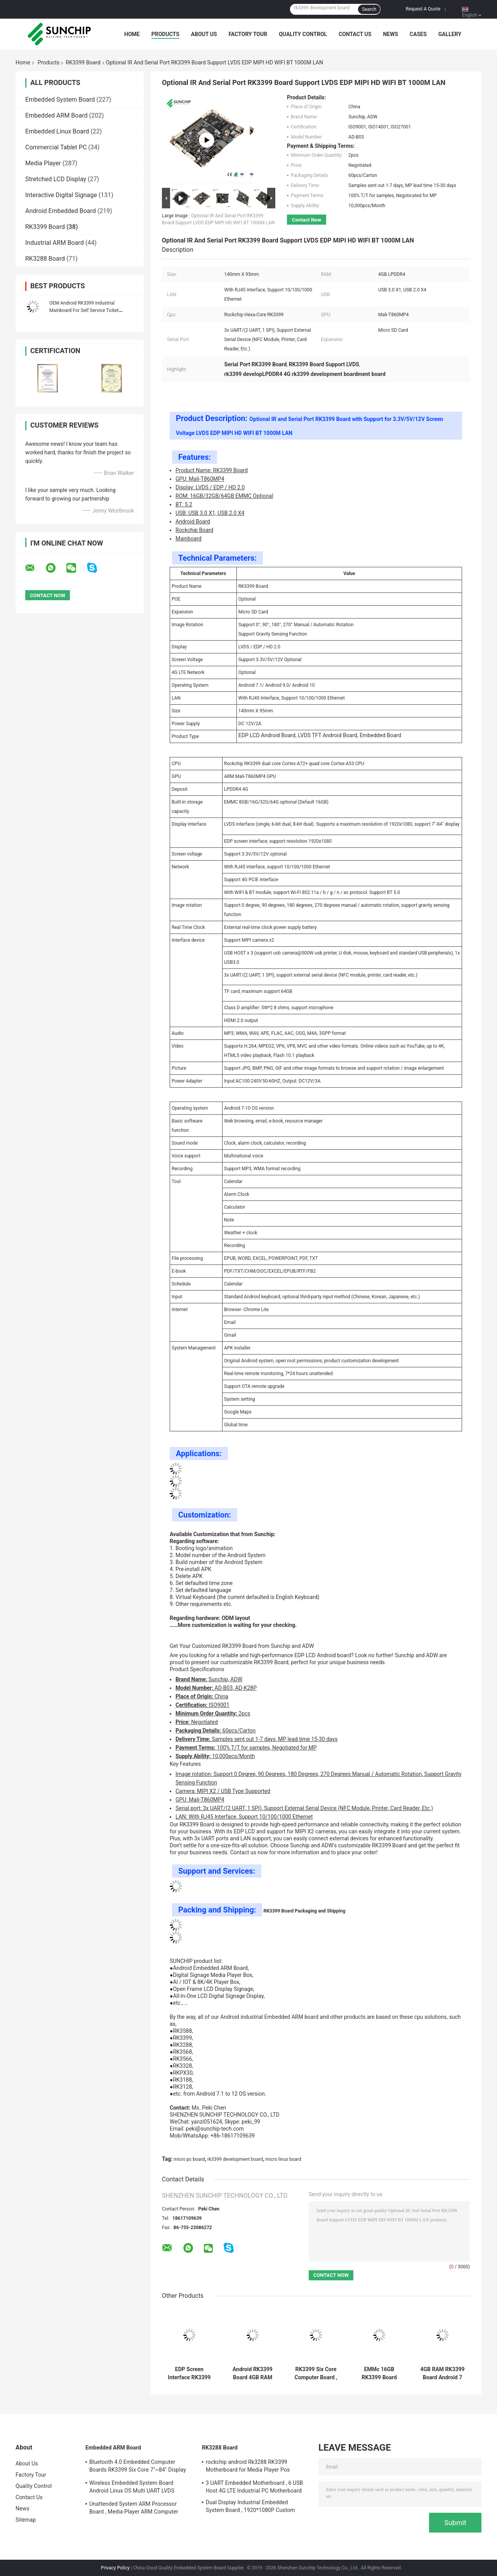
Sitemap (26, 2520)
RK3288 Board (45, 258)
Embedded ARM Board (56, 115)
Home (132, 34)
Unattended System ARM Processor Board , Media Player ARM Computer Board (133, 2509)
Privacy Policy (115, 2568)
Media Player (43, 163)
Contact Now (306, 220)
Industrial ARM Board (54, 242)
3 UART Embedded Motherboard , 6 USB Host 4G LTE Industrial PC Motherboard (254, 2487)
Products (165, 34)
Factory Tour (248, 34)
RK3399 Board (83, 62)
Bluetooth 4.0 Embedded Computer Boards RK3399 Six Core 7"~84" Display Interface (137, 2467)
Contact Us (355, 34)
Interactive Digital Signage (61, 195)
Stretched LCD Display (55, 179)
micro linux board (283, 2159)
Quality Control (303, 34)
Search (369, 9)
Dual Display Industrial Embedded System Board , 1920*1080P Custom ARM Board (250, 2507)
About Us (204, 34)
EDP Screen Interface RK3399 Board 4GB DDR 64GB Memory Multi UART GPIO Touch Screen (189, 2373)
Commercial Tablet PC (56, 147)
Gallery (449, 34)
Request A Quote (423, 9)
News (390, 34)
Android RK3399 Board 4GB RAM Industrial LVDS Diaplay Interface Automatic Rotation (252, 2373)
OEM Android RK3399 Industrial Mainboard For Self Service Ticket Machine (84, 310)
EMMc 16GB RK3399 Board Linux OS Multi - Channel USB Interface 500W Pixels (379, 2373)
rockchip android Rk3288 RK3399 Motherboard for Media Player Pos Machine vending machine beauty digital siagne (255, 2467)
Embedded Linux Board (57, 131)
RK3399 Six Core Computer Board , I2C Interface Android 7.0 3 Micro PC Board (316, 2373)
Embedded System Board (60, 99)
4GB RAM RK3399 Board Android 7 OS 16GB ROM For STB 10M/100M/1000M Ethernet (442, 2373)
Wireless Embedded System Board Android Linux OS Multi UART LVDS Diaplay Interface (131, 2488)
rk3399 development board (235, 2159)
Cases (418, 34)
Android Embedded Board (60, 211)
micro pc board (189, 2159)
